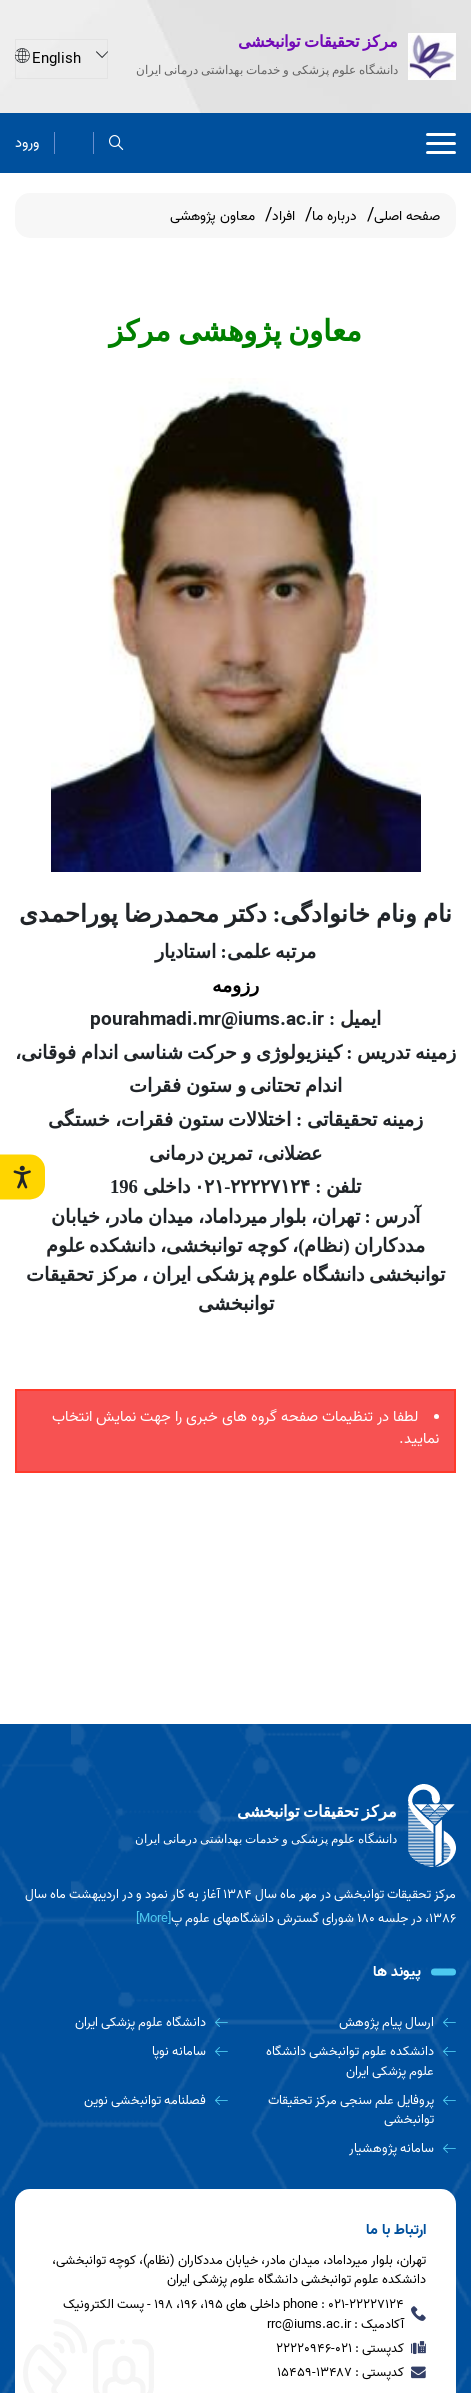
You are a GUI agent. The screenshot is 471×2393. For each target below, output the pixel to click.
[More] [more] (153, 1918)
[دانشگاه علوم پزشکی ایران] (121, 2022)
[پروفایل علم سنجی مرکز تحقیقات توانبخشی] (349, 2110)
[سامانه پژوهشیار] (349, 2148)
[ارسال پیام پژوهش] (349, 2022)
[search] (116, 142)
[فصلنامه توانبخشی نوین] (121, 2100)
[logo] (235, 1826)
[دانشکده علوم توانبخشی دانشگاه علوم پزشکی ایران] (349, 2061)
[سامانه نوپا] (121, 2051)
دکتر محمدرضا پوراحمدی (143, 914)
